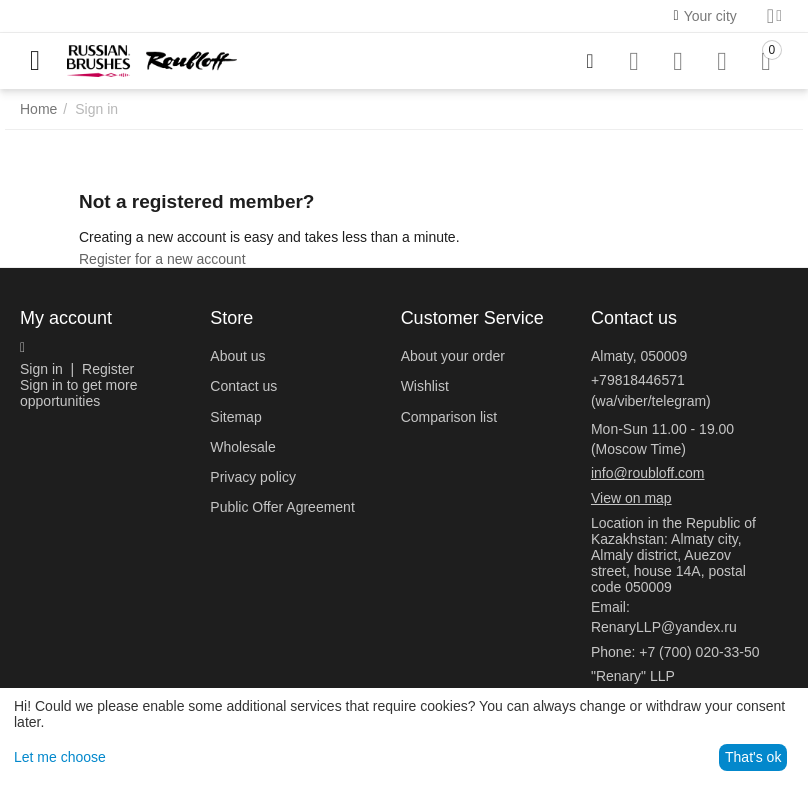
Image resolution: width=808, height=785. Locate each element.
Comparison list (449, 417)
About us (237, 356)
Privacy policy (253, 477)
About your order (453, 356)
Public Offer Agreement (282, 507)
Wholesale (242, 447)
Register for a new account (162, 259)
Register (108, 369)
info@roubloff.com (648, 473)
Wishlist (425, 386)
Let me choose (60, 757)
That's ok (753, 757)
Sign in (41, 369)
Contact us (243, 386)
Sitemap (235, 417)
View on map (631, 498)
